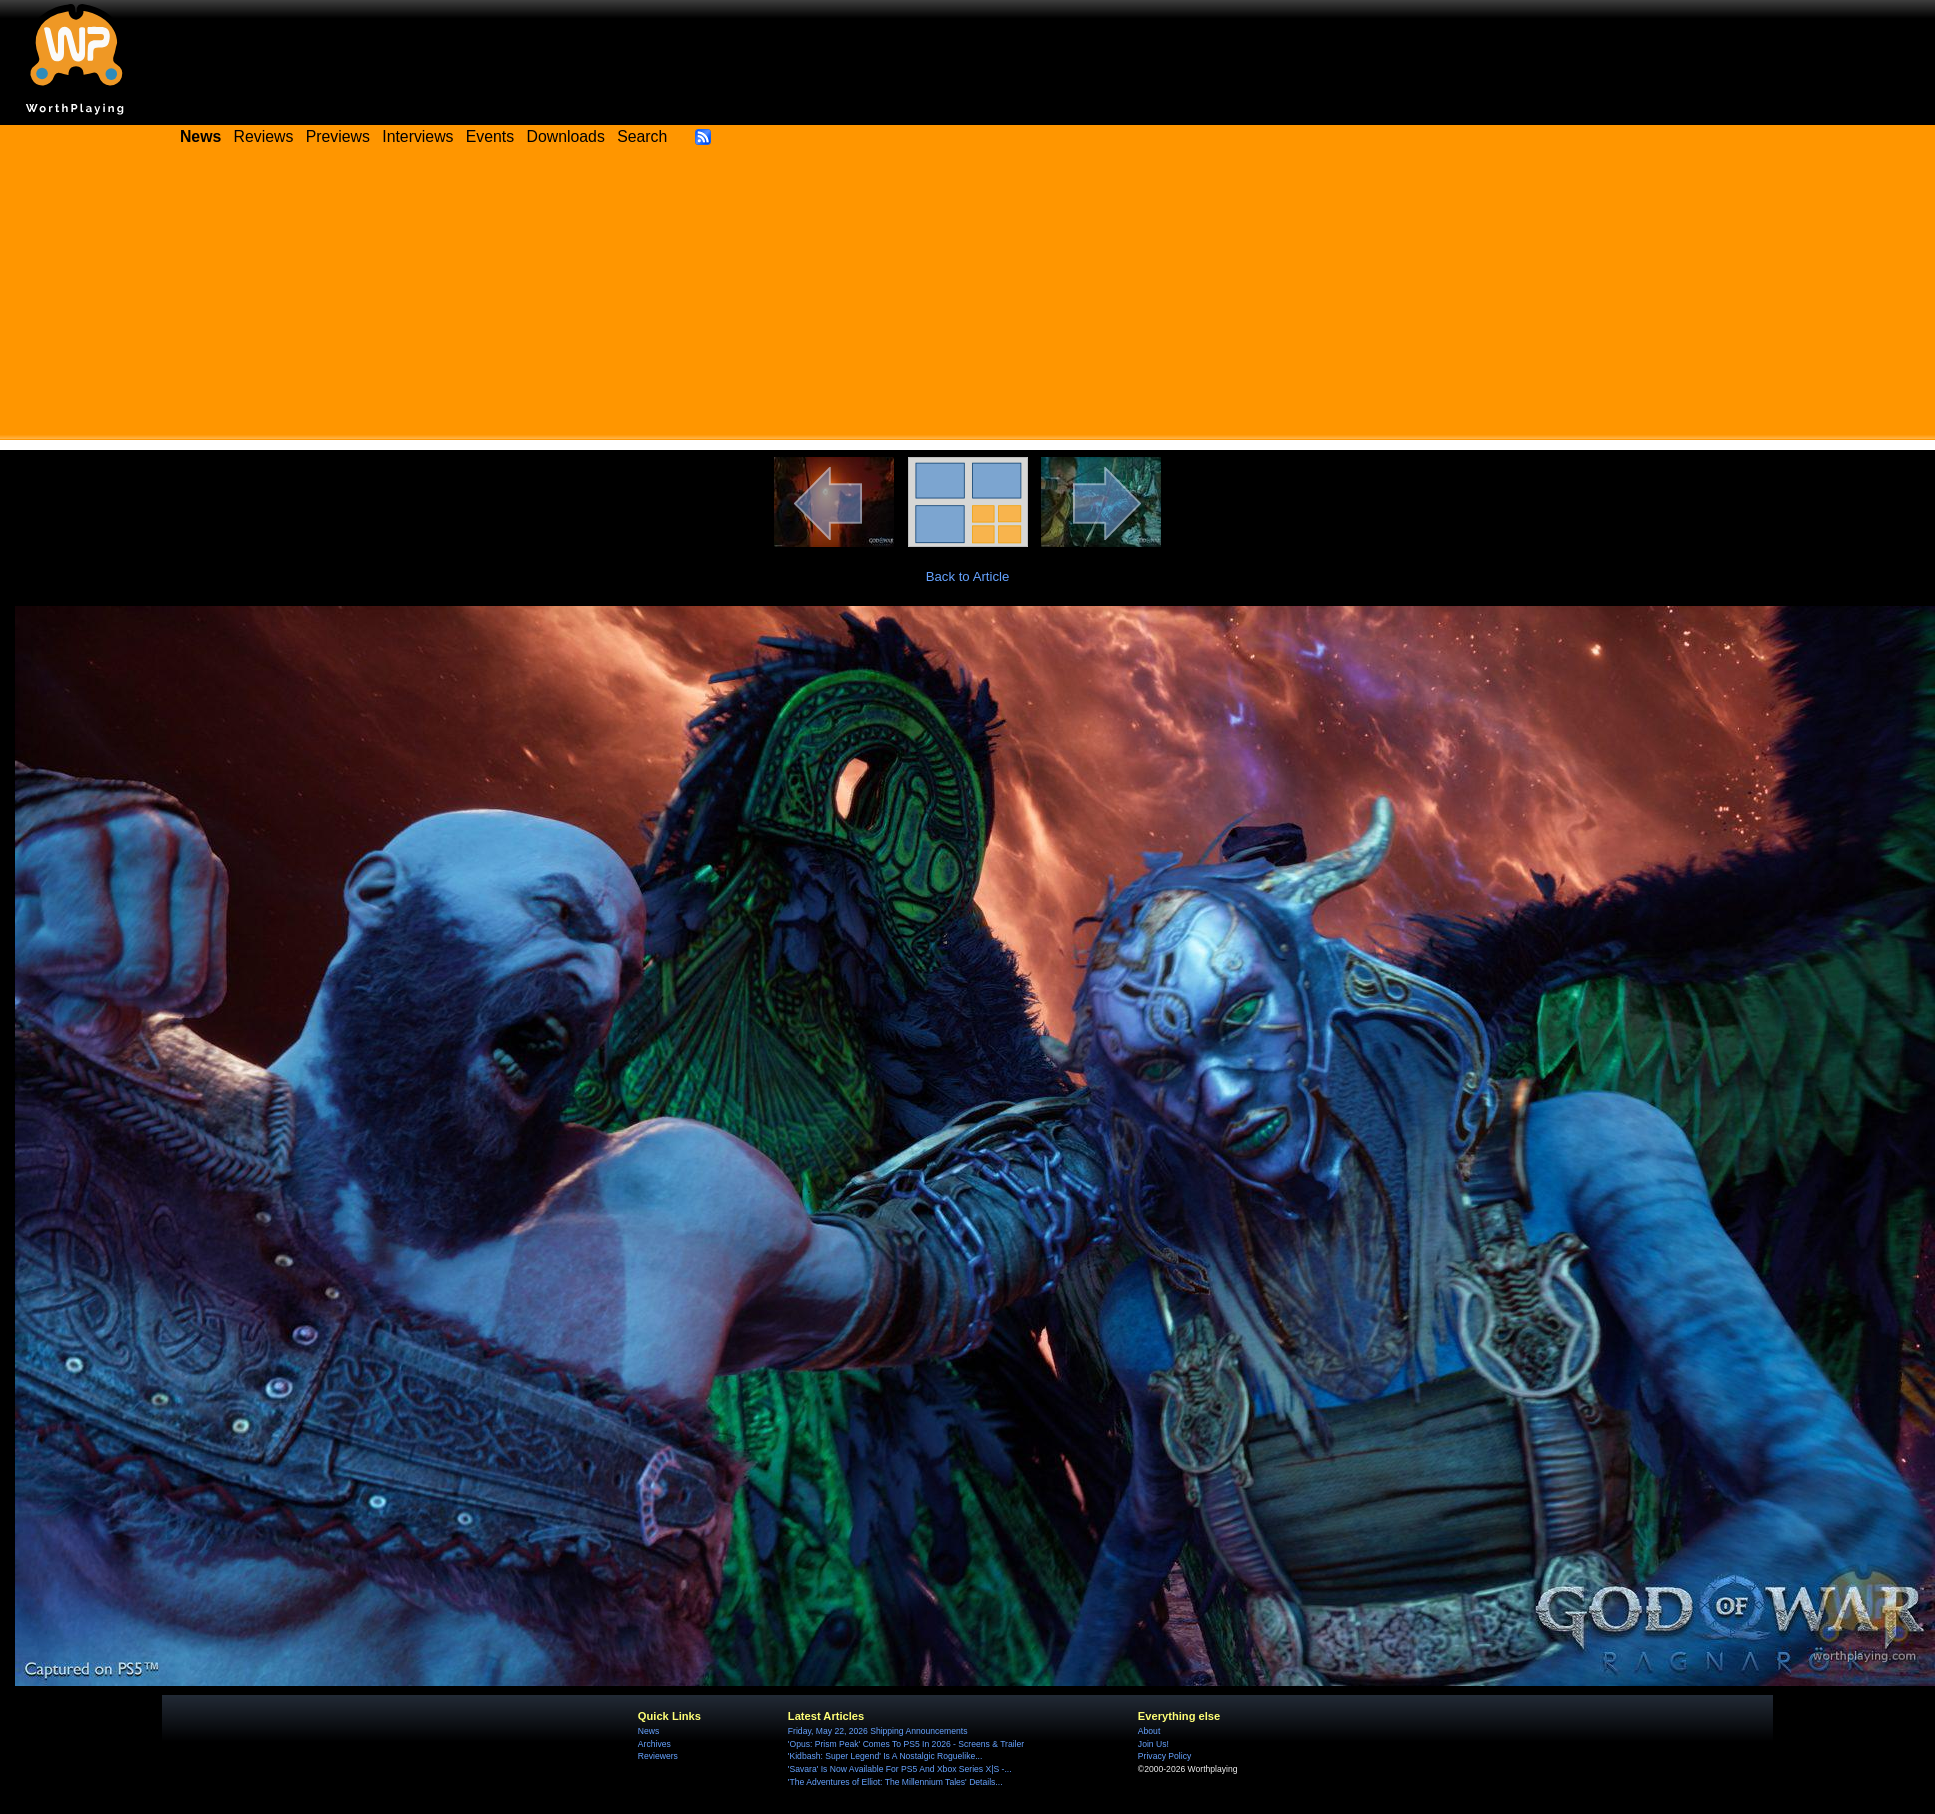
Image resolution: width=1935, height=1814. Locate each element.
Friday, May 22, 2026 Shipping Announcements (878, 1731)
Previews (338, 136)
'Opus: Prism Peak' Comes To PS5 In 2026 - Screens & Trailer (906, 1744)
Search (642, 136)
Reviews (264, 136)
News (648, 1731)
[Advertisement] (968, 300)
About (1149, 1731)
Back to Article (968, 576)
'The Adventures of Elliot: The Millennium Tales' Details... (895, 1782)
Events (490, 136)
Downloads (566, 136)
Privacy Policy (1164, 1756)
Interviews (417, 136)
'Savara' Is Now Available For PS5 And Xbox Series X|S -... (900, 1769)
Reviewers (658, 1756)
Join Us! (1153, 1744)
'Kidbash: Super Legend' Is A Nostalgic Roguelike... (885, 1756)
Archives (654, 1744)
